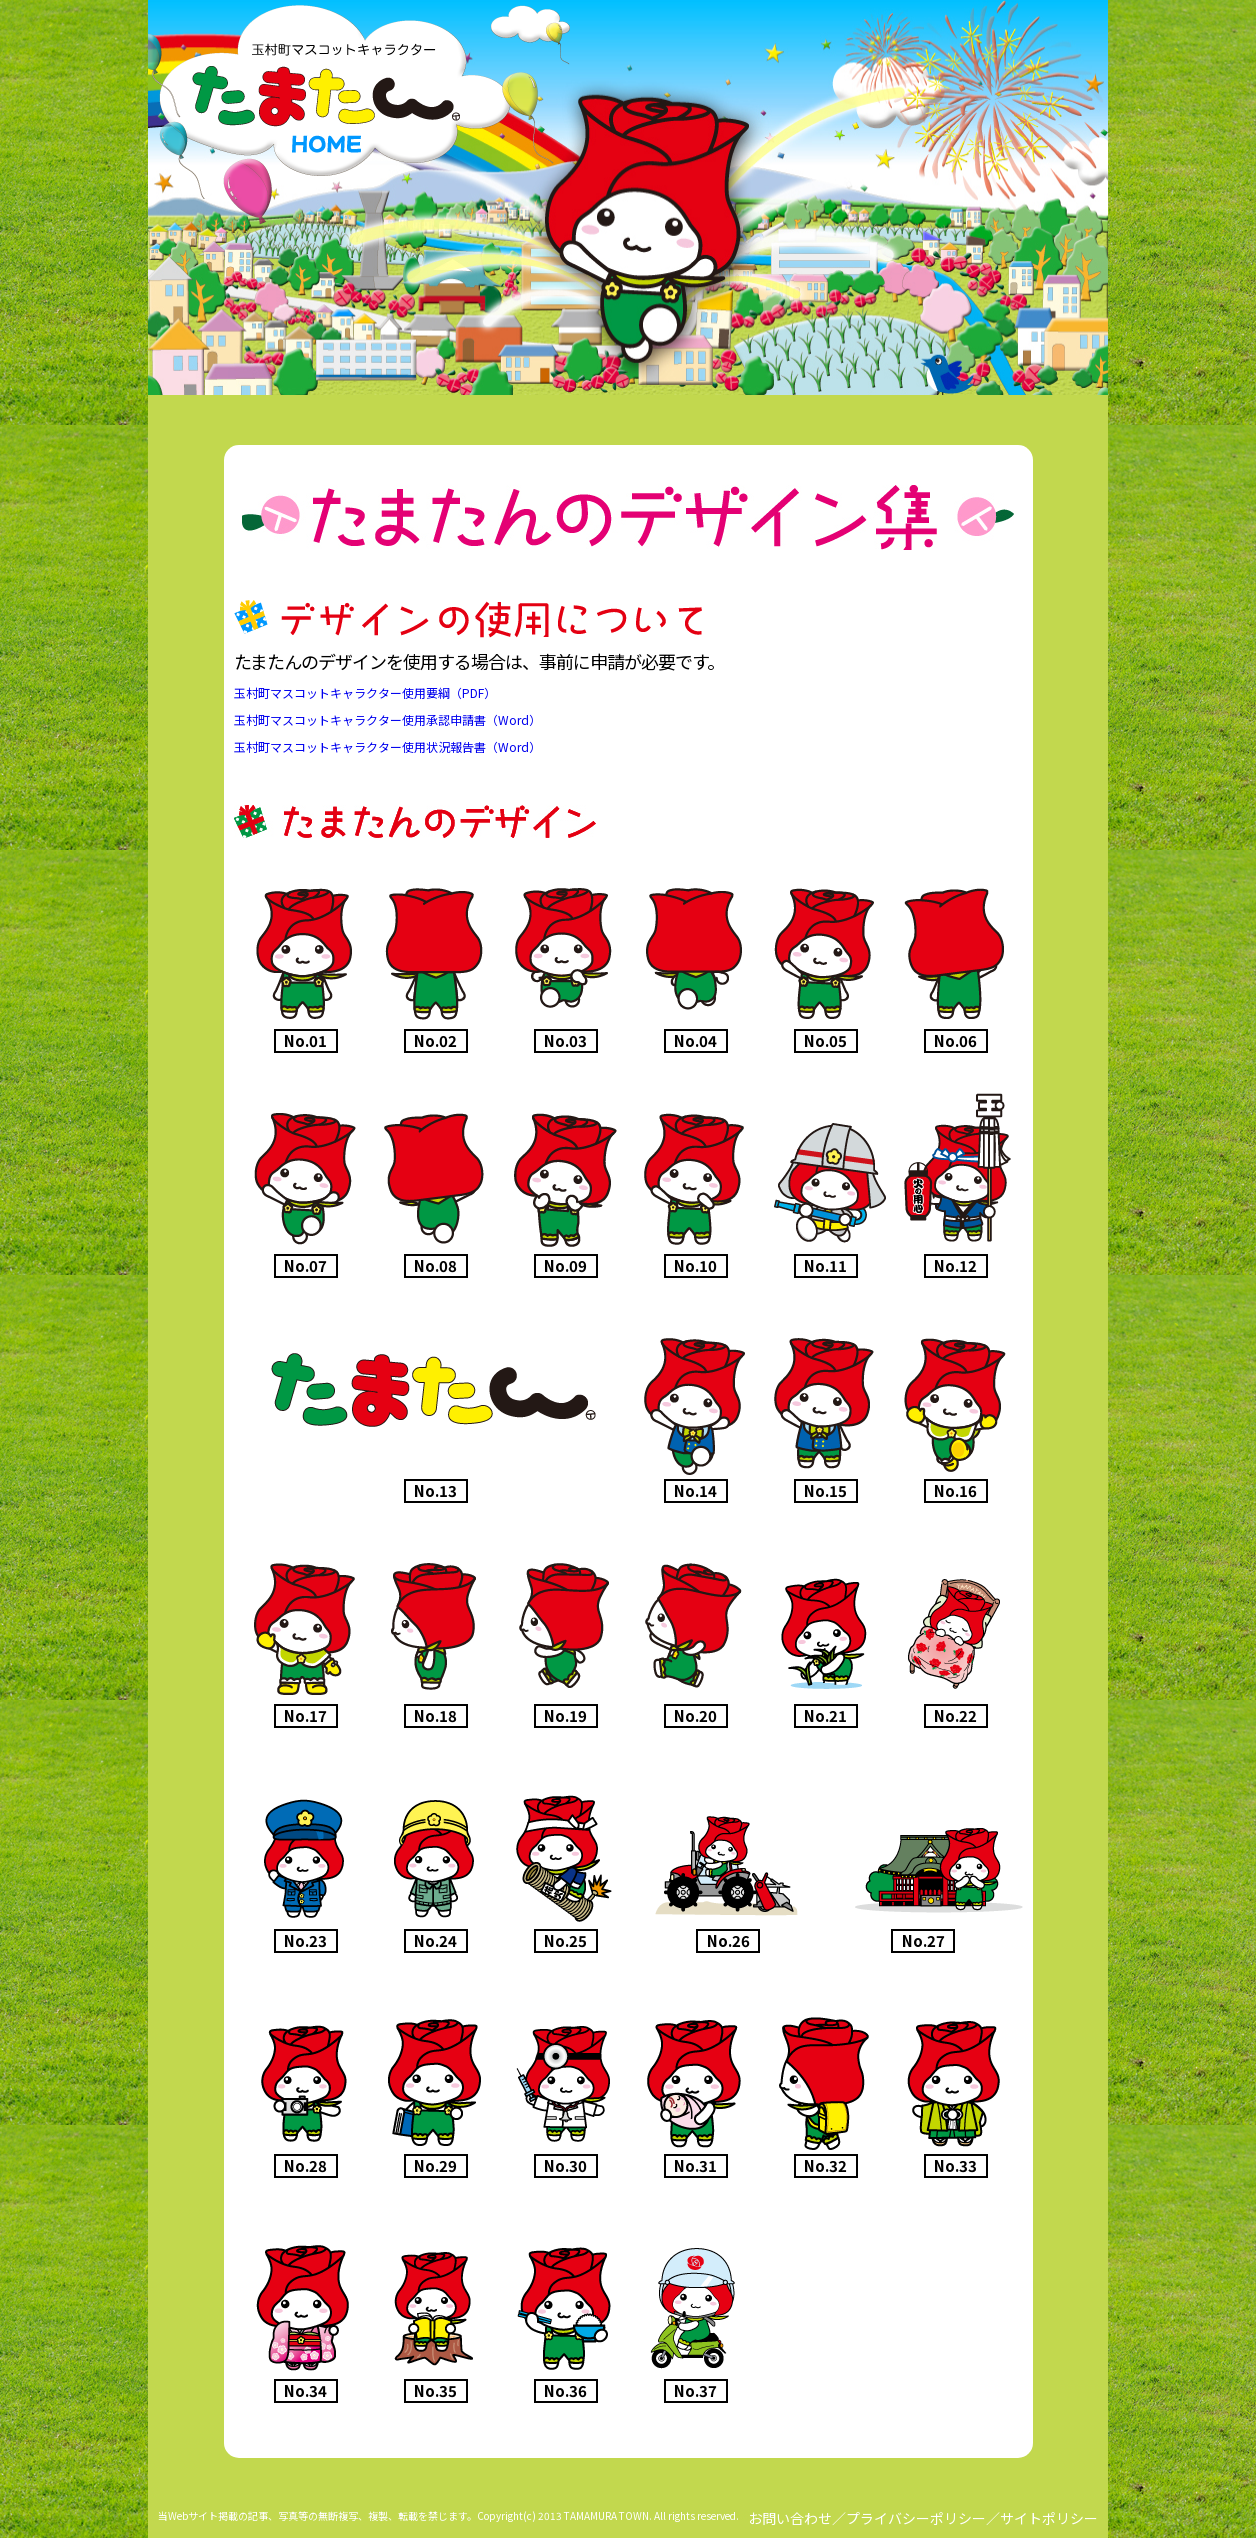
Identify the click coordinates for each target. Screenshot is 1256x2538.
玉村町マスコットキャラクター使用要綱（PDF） (365, 692)
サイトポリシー (1049, 2518)
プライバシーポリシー (916, 2518)
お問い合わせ (790, 2518)
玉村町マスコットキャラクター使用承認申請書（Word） (387, 719)
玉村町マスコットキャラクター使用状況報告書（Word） (387, 746)
